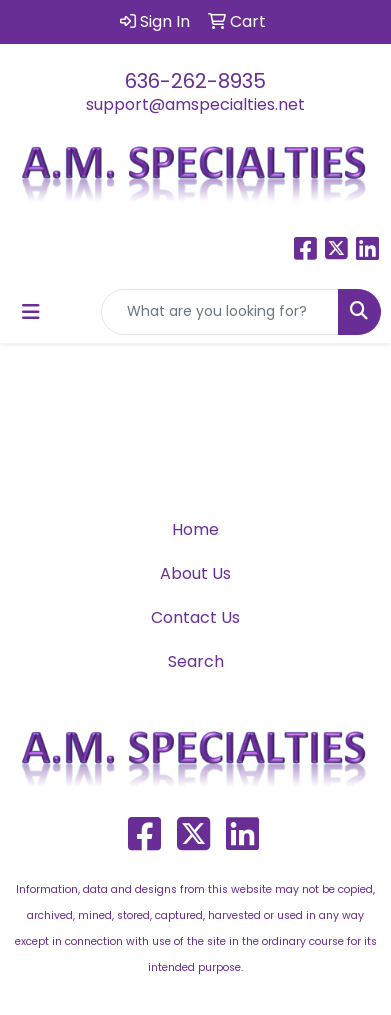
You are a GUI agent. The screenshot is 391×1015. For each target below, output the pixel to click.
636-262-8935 (195, 81)
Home (195, 529)
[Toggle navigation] (31, 312)
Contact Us (195, 617)
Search (196, 661)
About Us (195, 573)
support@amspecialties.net (195, 104)
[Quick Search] (220, 312)
